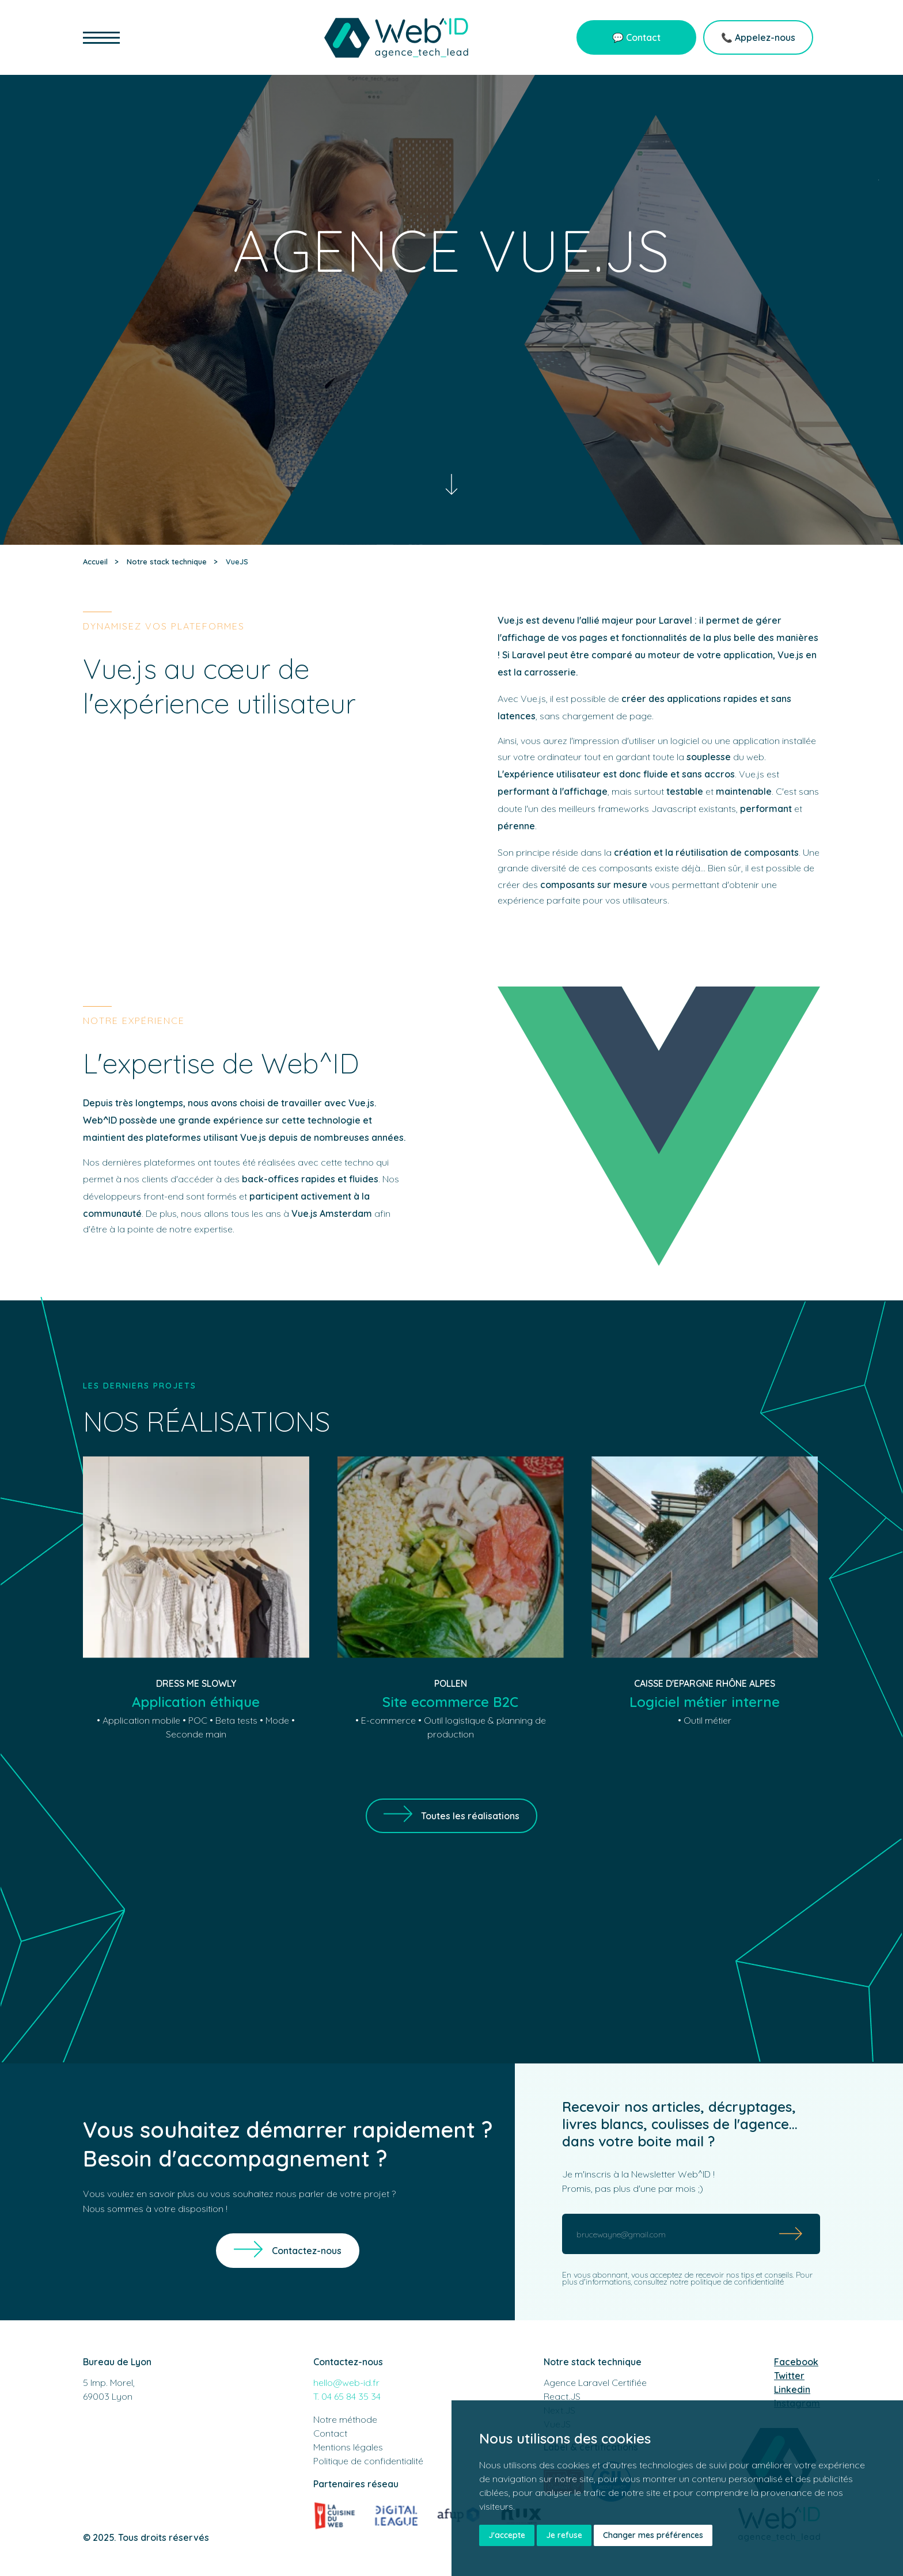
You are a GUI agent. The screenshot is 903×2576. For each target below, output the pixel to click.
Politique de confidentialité (368, 2461)
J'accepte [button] (506, 2535)
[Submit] (791, 2234)
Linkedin (792, 2389)
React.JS (562, 2396)
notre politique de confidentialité (727, 2282)
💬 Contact (636, 37)
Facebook (796, 2362)
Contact (330, 2433)
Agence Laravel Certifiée (595, 2382)
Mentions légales (348, 2447)
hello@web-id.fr (346, 2382)
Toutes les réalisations (470, 1816)
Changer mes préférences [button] (653, 2535)
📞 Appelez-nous (758, 37)
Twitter (789, 2375)
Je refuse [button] (564, 2535)
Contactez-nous (307, 2250)
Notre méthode (345, 2419)
